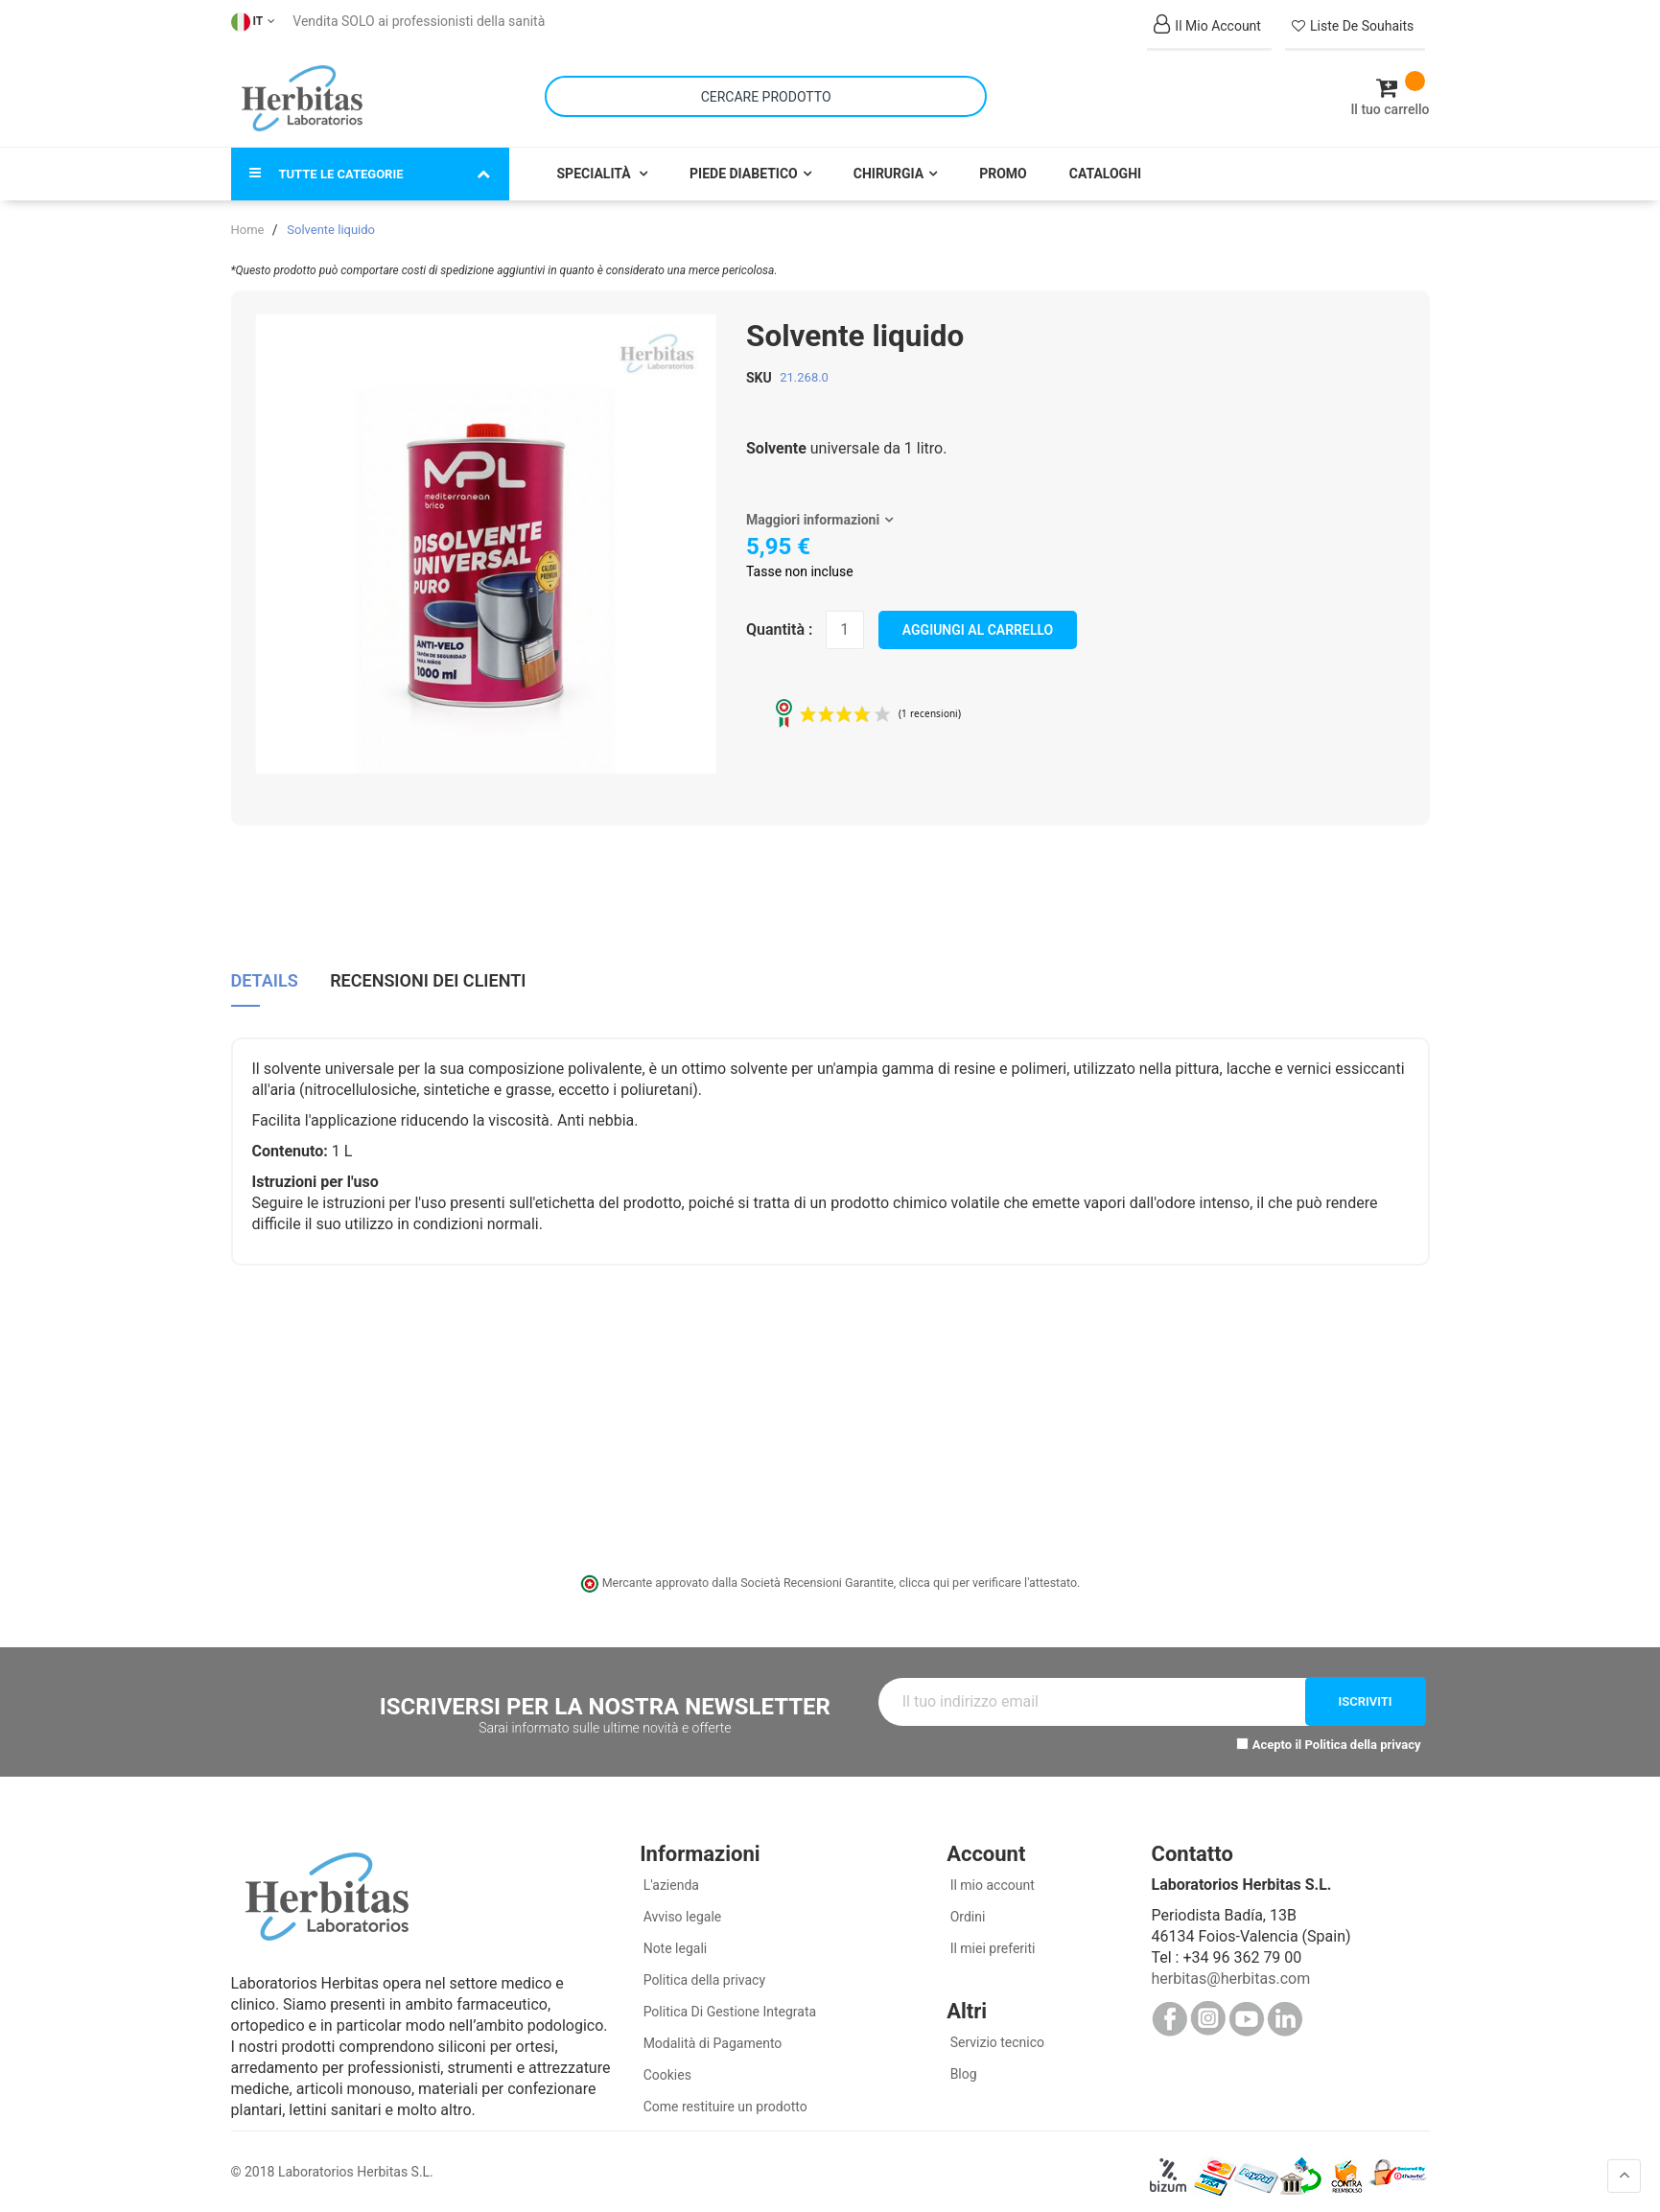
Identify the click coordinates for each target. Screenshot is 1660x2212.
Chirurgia (888, 165)
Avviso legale (680, 1908)
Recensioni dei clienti (428, 970)
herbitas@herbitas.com (1230, 1970)
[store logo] (302, 93)
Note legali (673, 1939)
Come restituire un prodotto (723, 2098)
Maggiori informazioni (812, 511)
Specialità (596, 165)
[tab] (264, 977)
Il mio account (991, 1876)
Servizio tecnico (995, 2033)
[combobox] (766, 92)
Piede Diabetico (744, 165)
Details (264, 970)
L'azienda (669, 1876)
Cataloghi (1105, 165)
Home (248, 221)
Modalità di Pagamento (711, 2034)
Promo (1003, 165)
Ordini (966, 1908)
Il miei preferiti (991, 1939)
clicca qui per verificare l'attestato (988, 1574)
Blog (961, 2065)
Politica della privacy (1363, 1736)
